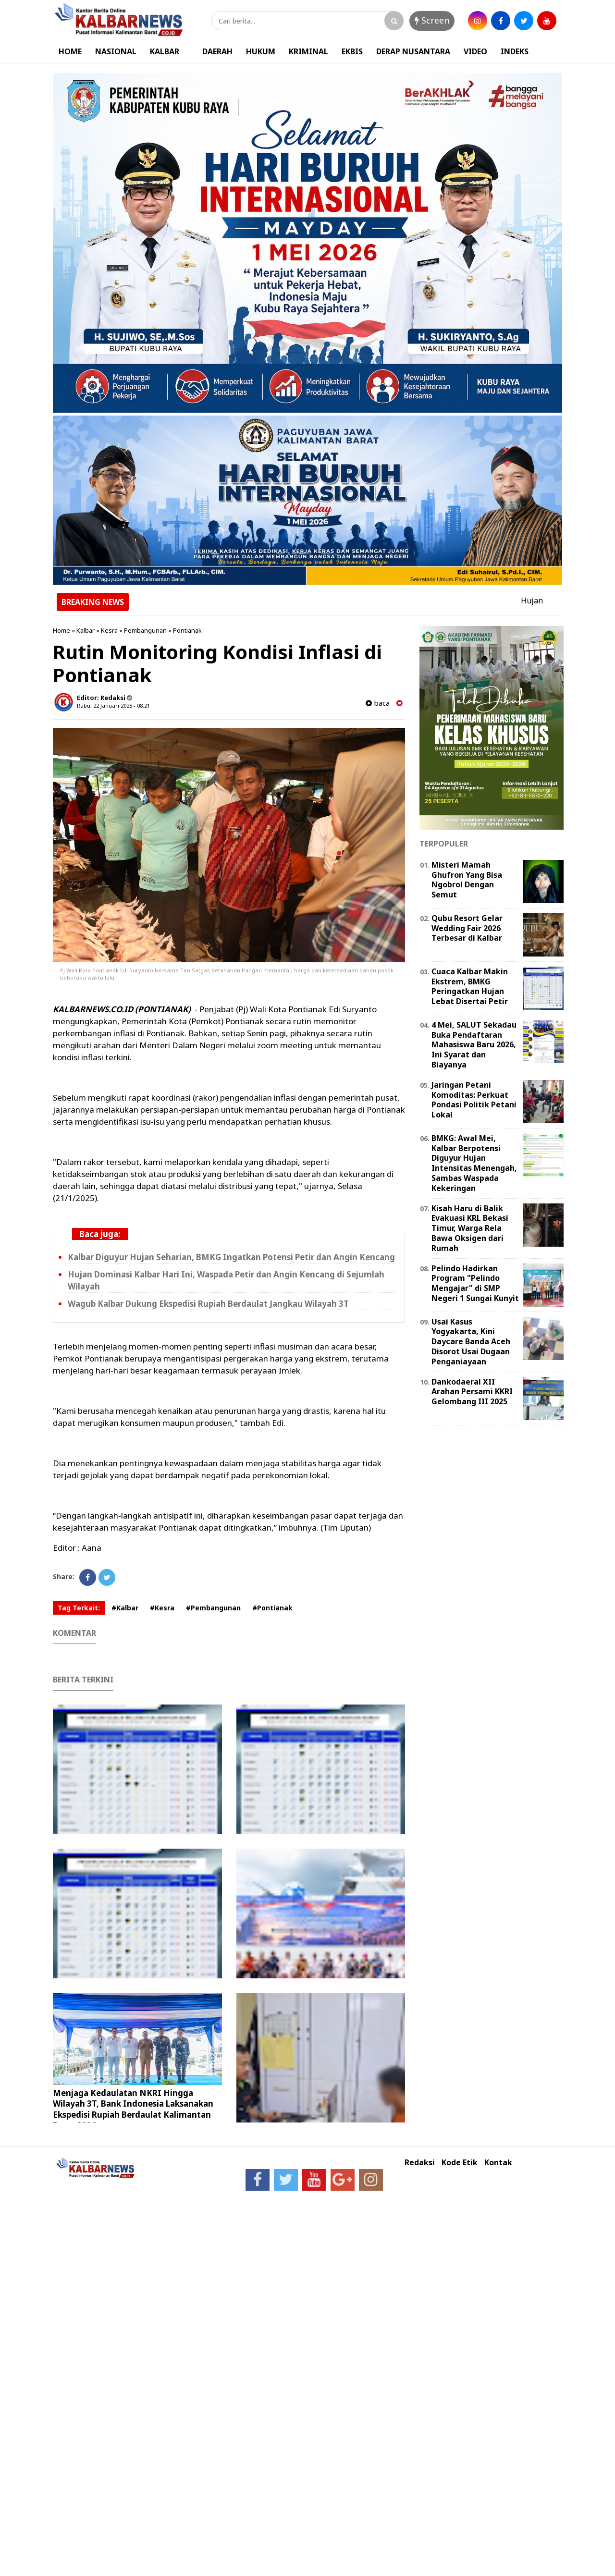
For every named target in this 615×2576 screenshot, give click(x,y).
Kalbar (85, 630)
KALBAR (164, 51)
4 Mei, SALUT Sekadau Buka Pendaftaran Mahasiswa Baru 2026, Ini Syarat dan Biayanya (474, 1044)
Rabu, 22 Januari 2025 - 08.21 (113, 705)
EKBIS (352, 51)
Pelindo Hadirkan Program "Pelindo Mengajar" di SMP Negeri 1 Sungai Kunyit (475, 1283)
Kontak (498, 2163)
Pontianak (187, 630)
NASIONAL (115, 51)
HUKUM (260, 51)
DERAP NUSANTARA (413, 51)
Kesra (109, 630)
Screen (432, 20)
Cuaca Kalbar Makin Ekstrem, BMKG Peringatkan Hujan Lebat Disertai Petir (469, 986)
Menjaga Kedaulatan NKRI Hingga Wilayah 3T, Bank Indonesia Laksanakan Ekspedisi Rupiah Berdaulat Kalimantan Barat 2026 (133, 2108)
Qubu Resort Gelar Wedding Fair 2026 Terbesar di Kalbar (467, 928)
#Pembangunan (213, 1607)
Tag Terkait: (79, 1607)
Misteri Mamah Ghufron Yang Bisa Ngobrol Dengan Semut (466, 879)
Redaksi (420, 2163)
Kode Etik (460, 2163)
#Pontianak (272, 1607)
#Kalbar (124, 1607)
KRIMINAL (308, 51)
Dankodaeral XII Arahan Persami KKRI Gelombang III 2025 (472, 1391)
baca (378, 703)
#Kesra (162, 1607)
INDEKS (515, 51)
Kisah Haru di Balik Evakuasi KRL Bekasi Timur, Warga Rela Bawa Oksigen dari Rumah (469, 1228)
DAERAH (217, 51)
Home (61, 630)
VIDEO (475, 51)
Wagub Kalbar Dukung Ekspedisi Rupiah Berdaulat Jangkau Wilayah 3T (208, 1303)
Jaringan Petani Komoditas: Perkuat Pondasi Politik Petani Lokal (474, 1099)
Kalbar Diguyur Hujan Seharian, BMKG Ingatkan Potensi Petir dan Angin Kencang (231, 1257)
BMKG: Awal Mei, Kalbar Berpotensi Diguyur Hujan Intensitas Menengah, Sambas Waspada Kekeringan (474, 1163)
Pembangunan (145, 630)
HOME (70, 51)
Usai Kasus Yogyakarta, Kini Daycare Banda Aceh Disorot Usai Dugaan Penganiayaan (470, 1341)
